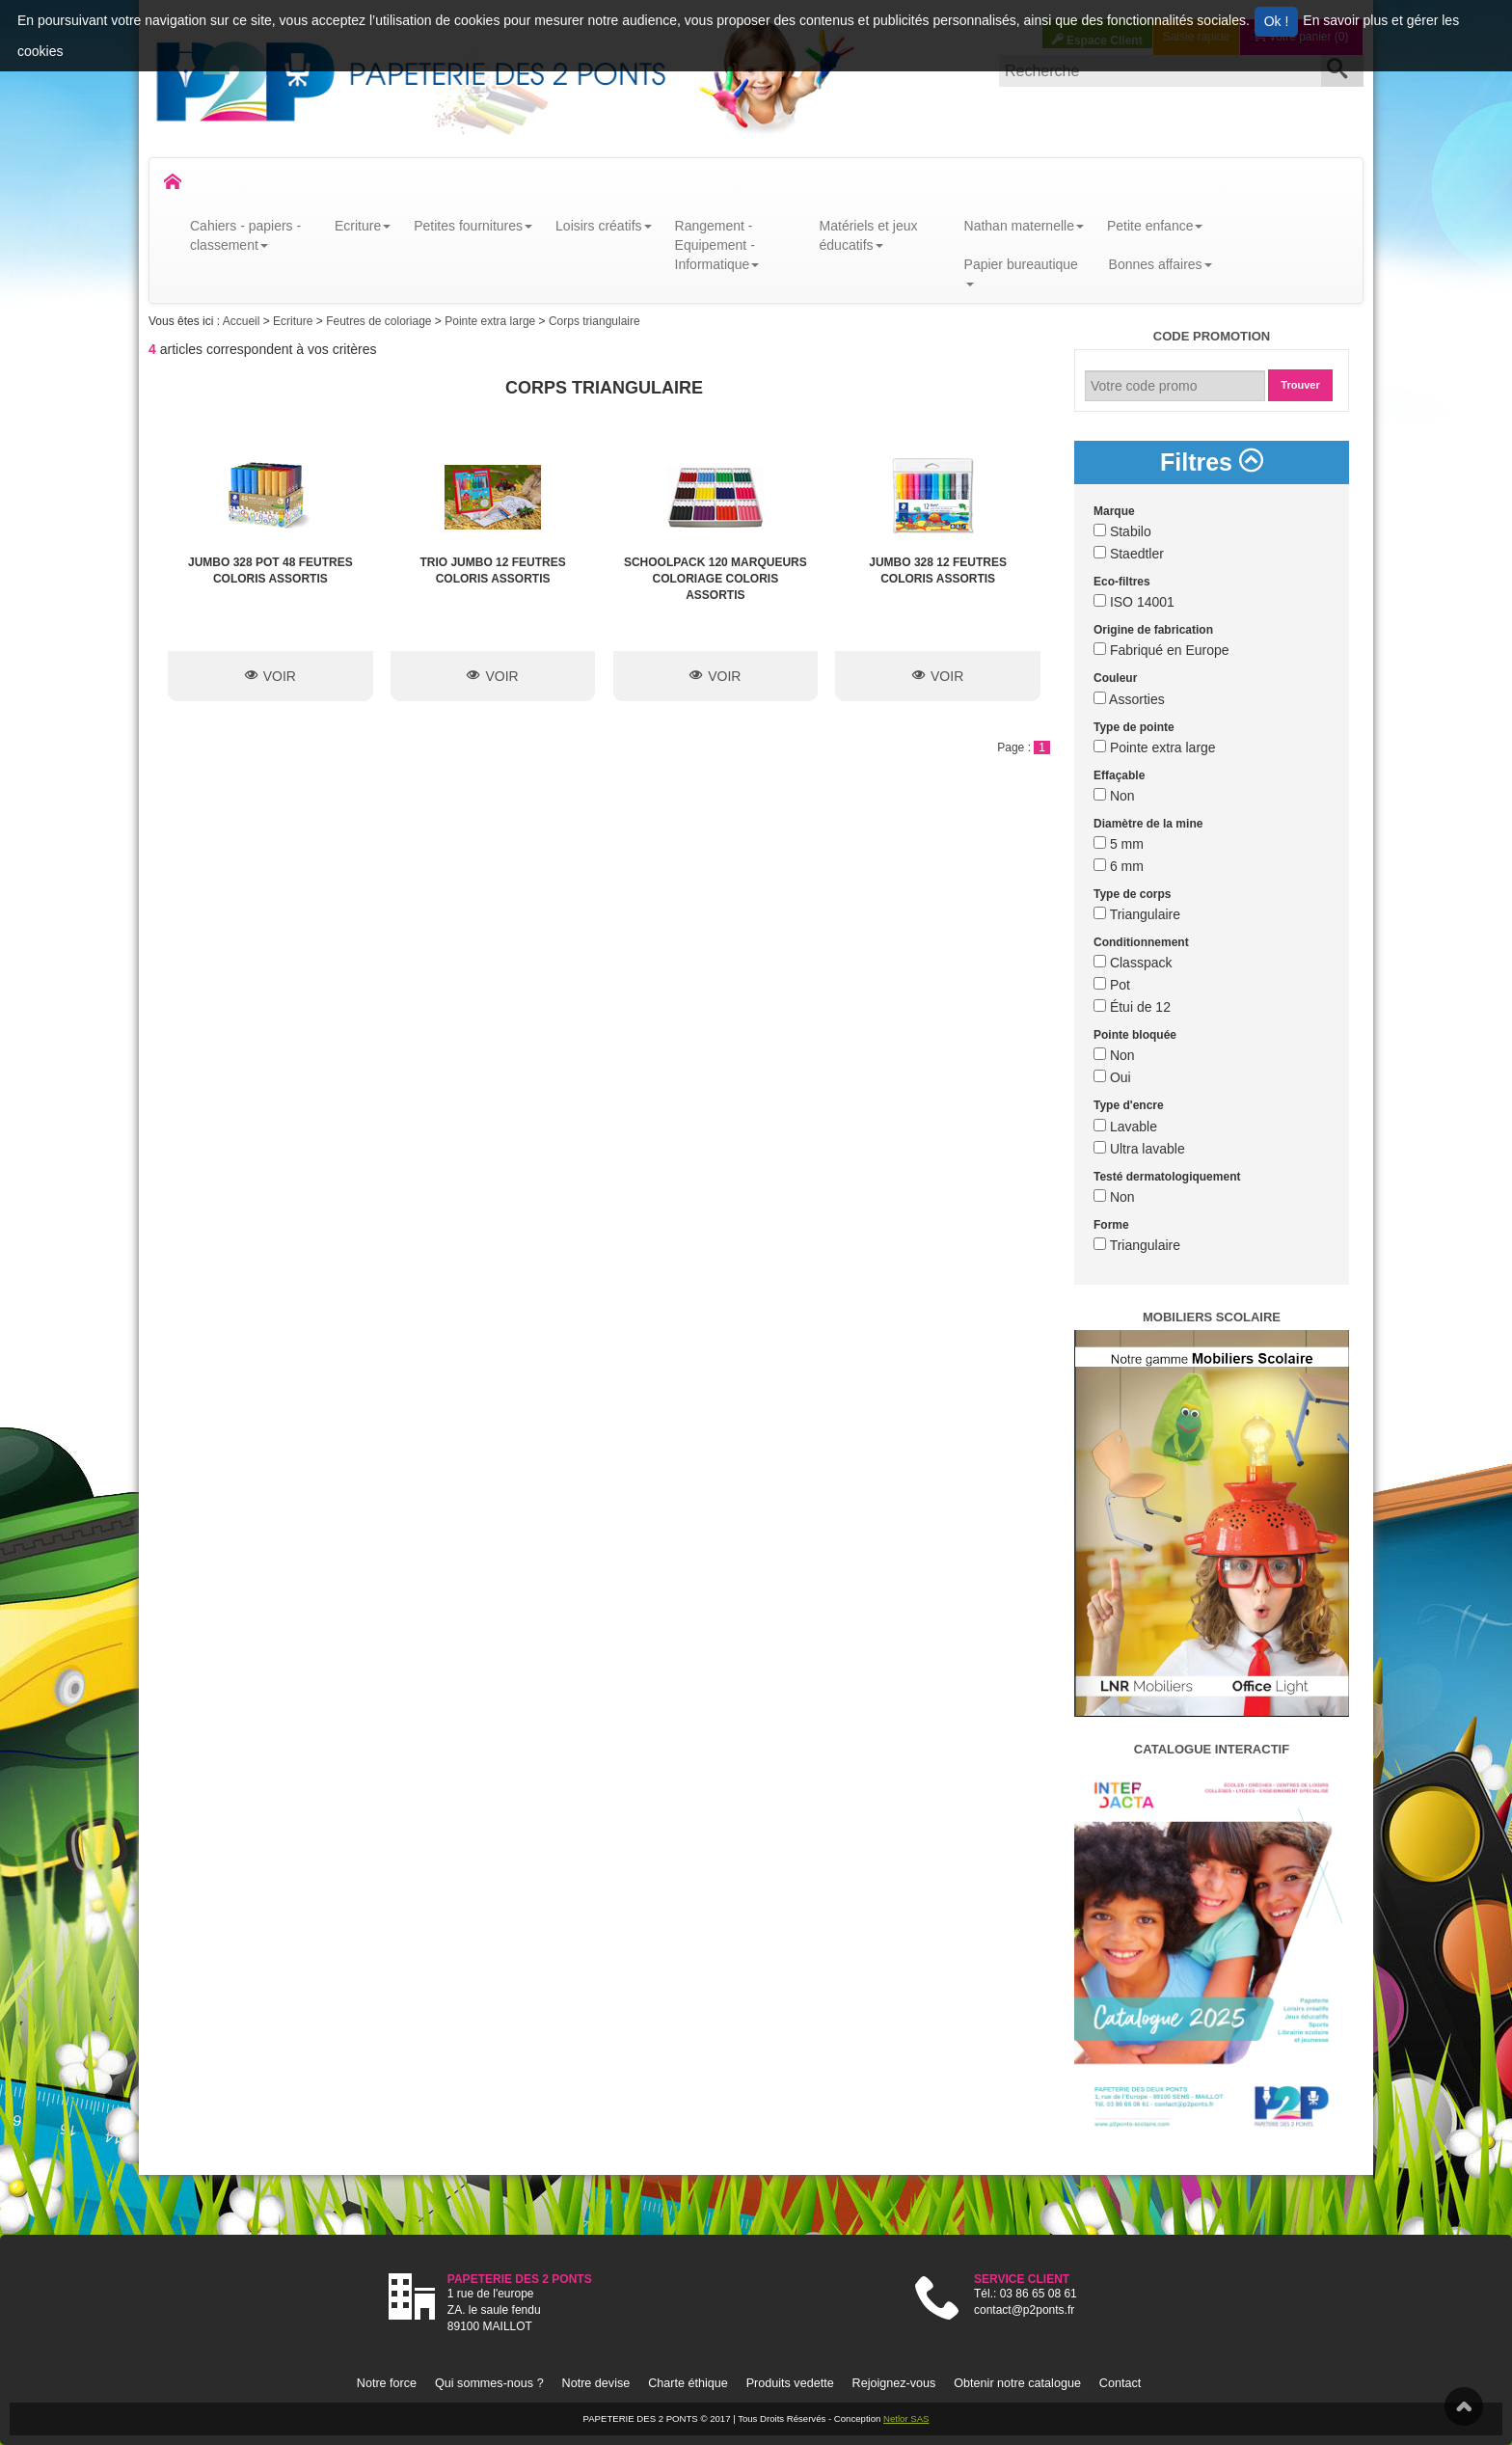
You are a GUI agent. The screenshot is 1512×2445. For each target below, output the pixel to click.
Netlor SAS (906, 2418)
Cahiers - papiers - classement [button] (245, 235)
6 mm (1119, 866)
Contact (1120, 2383)
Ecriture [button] (363, 225)
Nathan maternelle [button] (1024, 225)
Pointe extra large (491, 321)
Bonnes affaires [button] (1160, 264)
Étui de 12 (1132, 1007)
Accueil (243, 321)
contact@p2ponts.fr (1024, 2310)
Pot (1112, 984)
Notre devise (596, 2383)
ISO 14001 (1134, 602)
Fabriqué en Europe (1161, 650)
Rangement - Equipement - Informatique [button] (717, 245)
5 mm (1119, 844)
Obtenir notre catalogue (1017, 2383)
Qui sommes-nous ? (489, 2383)
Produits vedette (790, 2383)
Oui (1112, 1077)
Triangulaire (1137, 914)
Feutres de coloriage (380, 321)
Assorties (1129, 699)
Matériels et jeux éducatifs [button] (869, 235)
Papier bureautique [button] (1021, 271)
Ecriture (294, 321)
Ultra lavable (1139, 1148)
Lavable (1125, 1126)
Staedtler (1129, 553)
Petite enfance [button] (1155, 225)
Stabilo (1122, 531)
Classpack (1133, 962)
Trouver (1300, 385)
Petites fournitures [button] (473, 225)
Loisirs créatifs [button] (603, 225)
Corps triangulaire (594, 321)
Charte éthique (688, 2383)
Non (1114, 795)
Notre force (387, 2383)
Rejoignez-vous (894, 2383)
